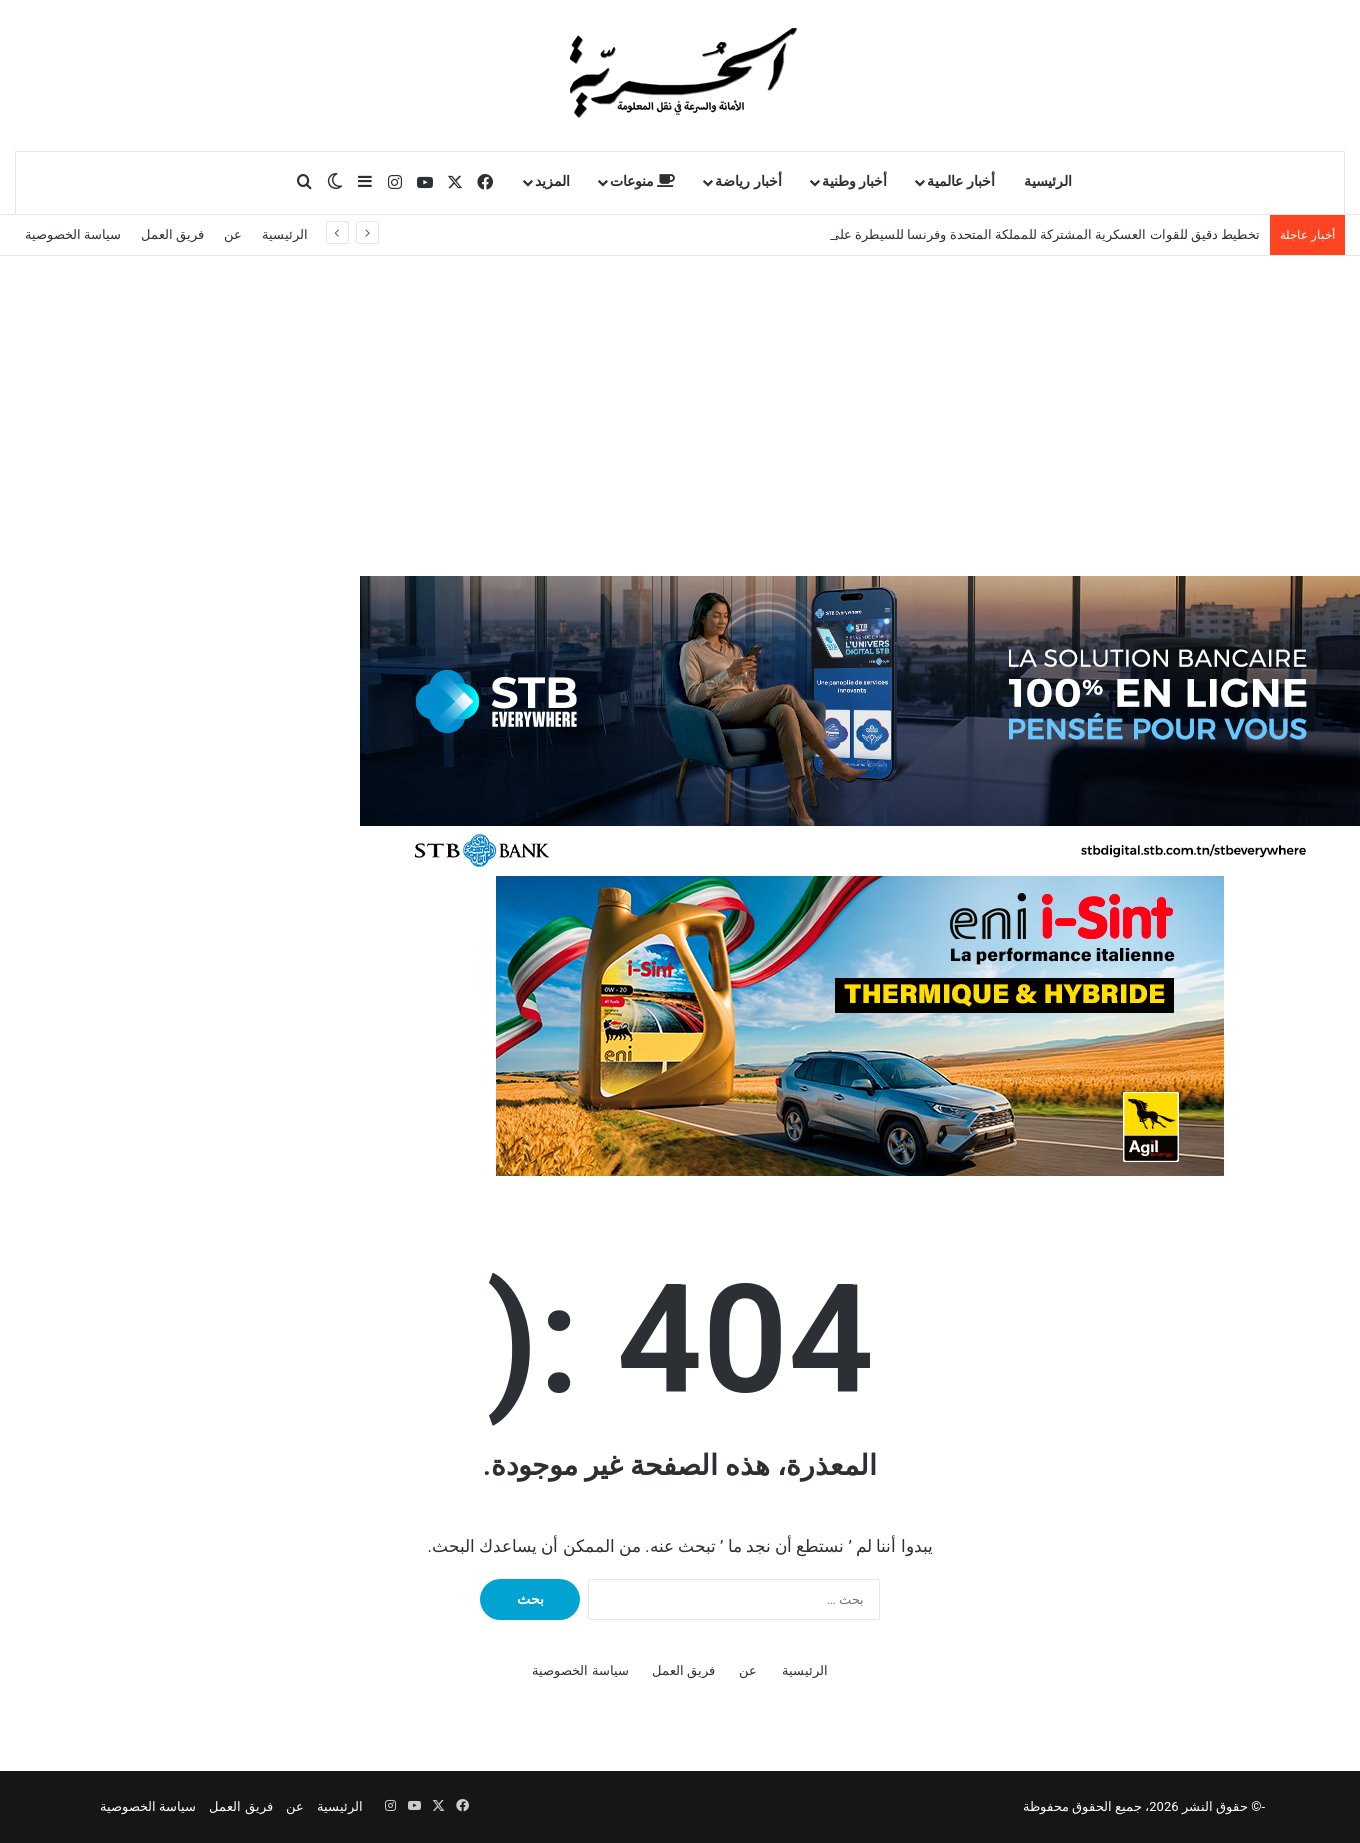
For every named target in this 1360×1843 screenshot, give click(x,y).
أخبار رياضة (748, 181)
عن (233, 234)
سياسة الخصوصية (73, 234)
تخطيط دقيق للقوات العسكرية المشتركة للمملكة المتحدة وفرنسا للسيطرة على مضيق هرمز (1011, 234)
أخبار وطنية (855, 181)
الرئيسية (1048, 181)
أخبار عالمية (961, 181)
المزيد (552, 181)
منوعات (643, 181)
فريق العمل (172, 234)
